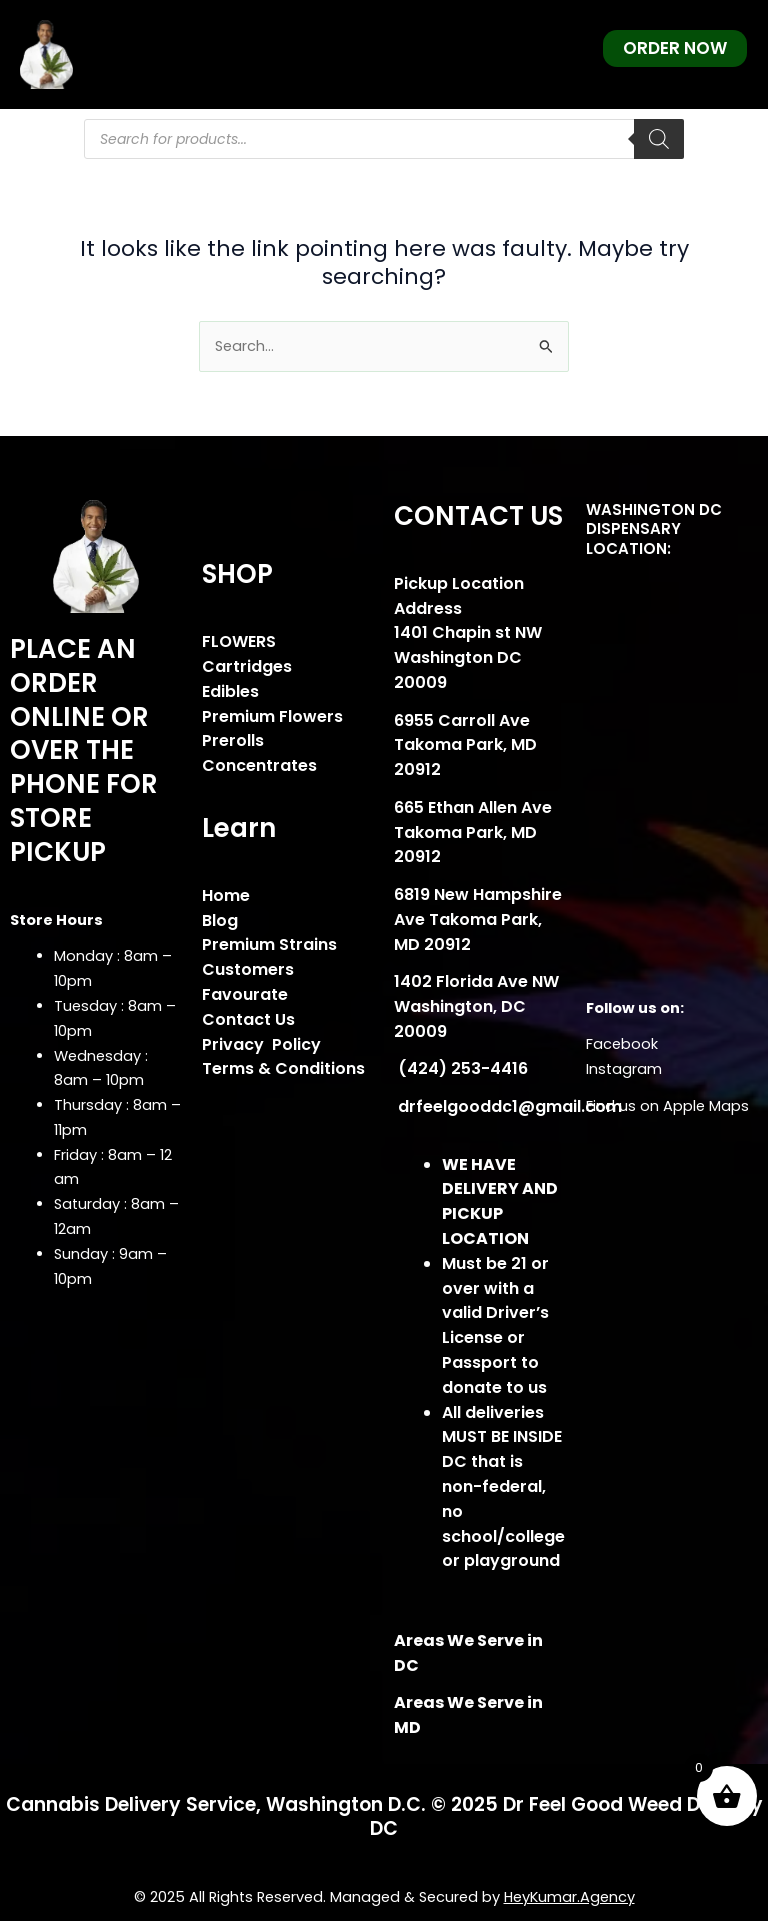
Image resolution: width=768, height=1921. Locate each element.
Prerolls (233, 740)
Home (226, 895)
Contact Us (248, 1019)
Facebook (622, 1044)
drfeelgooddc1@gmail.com (508, 1106)
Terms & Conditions (283, 1068)
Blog (220, 920)
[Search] (659, 139)
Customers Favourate (248, 982)
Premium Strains (269, 944)
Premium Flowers (272, 716)
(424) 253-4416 (461, 1068)
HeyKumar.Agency (569, 1897)
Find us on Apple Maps (667, 1106)
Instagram (624, 1069)
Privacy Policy (261, 1044)
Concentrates (259, 765)
